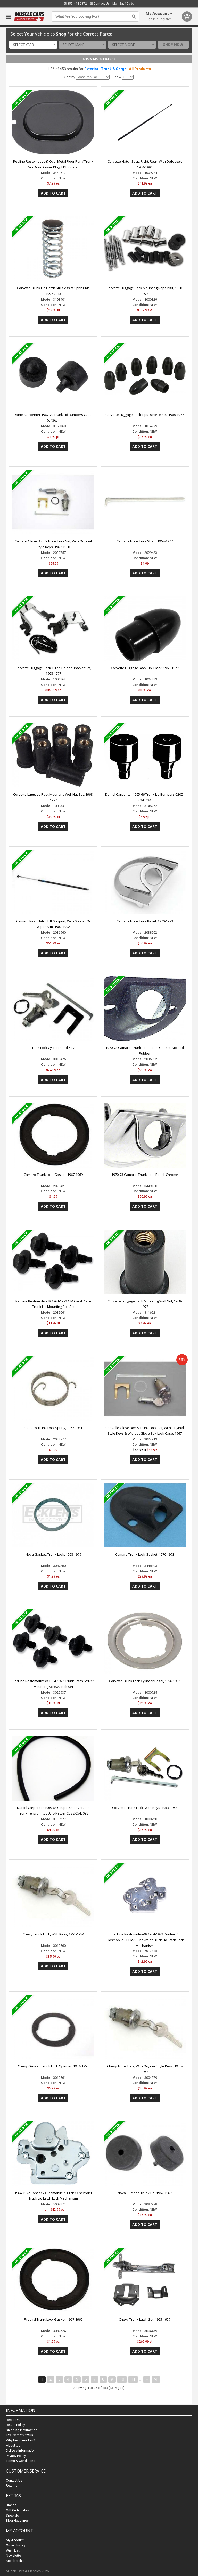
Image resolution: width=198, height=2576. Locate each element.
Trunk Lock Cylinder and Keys (53, 1047)
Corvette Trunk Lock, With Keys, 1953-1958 (144, 1807)
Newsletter (14, 2555)
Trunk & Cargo (114, 69)
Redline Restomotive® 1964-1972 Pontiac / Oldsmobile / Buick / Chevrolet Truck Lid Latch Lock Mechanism (145, 1940)
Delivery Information (21, 2450)
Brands (11, 2505)
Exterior (91, 69)
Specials (12, 2515)
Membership (15, 2561)
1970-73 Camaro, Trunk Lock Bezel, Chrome (144, 1174)
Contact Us (100, 3)
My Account (15, 2540)
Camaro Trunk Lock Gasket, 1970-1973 (144, 1554)
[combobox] (33, 45)
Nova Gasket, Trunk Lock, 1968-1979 (53, 1554)
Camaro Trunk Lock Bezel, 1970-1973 (145, 921)
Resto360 (13, 2420)
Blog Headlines (17, 2520)
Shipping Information (21, 2430)
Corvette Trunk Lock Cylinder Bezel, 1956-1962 (144, 1681)
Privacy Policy (16, 2456)
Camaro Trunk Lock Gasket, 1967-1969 (53, 1174)
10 (122, 2379)
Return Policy (15, 2425)
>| (156, 2379)
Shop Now (173, 44)
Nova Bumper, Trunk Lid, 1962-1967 (145, 2193)
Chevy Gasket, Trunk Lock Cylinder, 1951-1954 (53, 2066)
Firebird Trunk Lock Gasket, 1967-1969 (53, 2319)
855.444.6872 (75, 3)
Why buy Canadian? (20, 2440)
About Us (13, 2445)
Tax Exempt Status (19, 2435)
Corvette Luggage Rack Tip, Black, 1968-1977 (145, 667)
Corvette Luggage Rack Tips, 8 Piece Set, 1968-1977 (144, 414)
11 (133, 2379)
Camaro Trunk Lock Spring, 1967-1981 (53, 1427)
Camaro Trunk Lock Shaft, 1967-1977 (145, 541)
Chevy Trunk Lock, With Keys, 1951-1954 (53, 1934)
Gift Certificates (17, 2510)
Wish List (13, 2550)
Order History (16, 2545)
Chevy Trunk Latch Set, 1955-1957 (144, 2319)
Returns (11, 2485)
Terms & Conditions (20, 2461)
